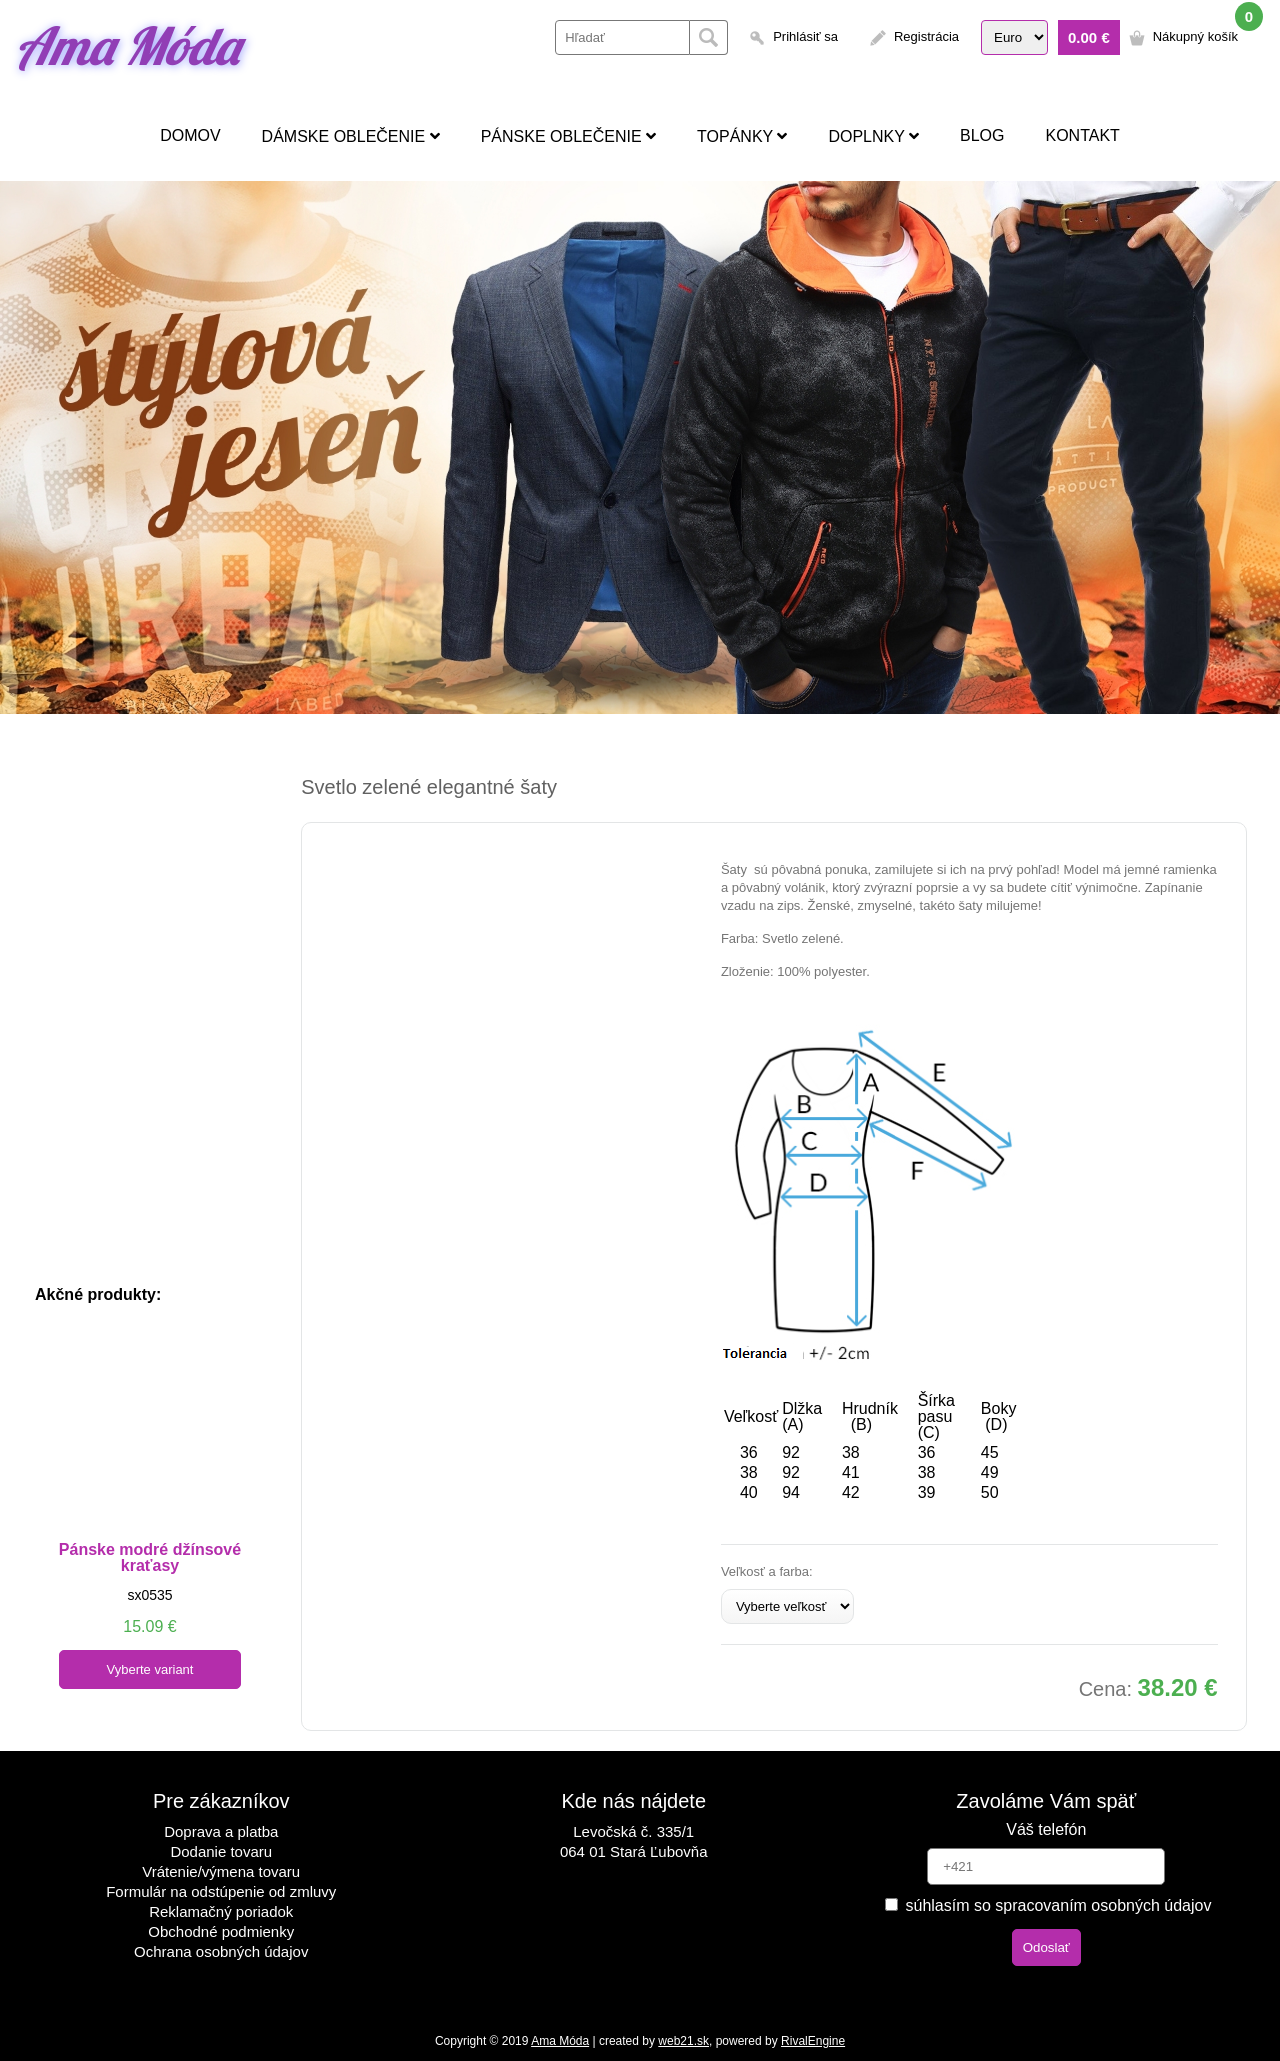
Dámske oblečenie (351, 136)
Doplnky (873, 136)
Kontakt (1082, 135)
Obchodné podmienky (221, 1931)
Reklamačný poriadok (221, 1911)
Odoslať (1046, 1947)
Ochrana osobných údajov (221, 1951)
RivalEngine (813, 2041)
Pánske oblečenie (568, 136)
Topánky (742, 136)
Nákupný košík (1195, 36)
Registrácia (926, 36)
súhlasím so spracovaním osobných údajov (1048, 1905)
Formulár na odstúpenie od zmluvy (221, 1891)
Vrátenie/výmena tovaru (221, 1871)
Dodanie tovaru (221, 1851)
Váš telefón (1046, 1829)
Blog (982, 135)
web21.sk (683, 2041)
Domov (190, 135)
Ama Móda (127, 45)
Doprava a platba (221, 1831)
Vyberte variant (150, 1669)
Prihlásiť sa (805, 36)
